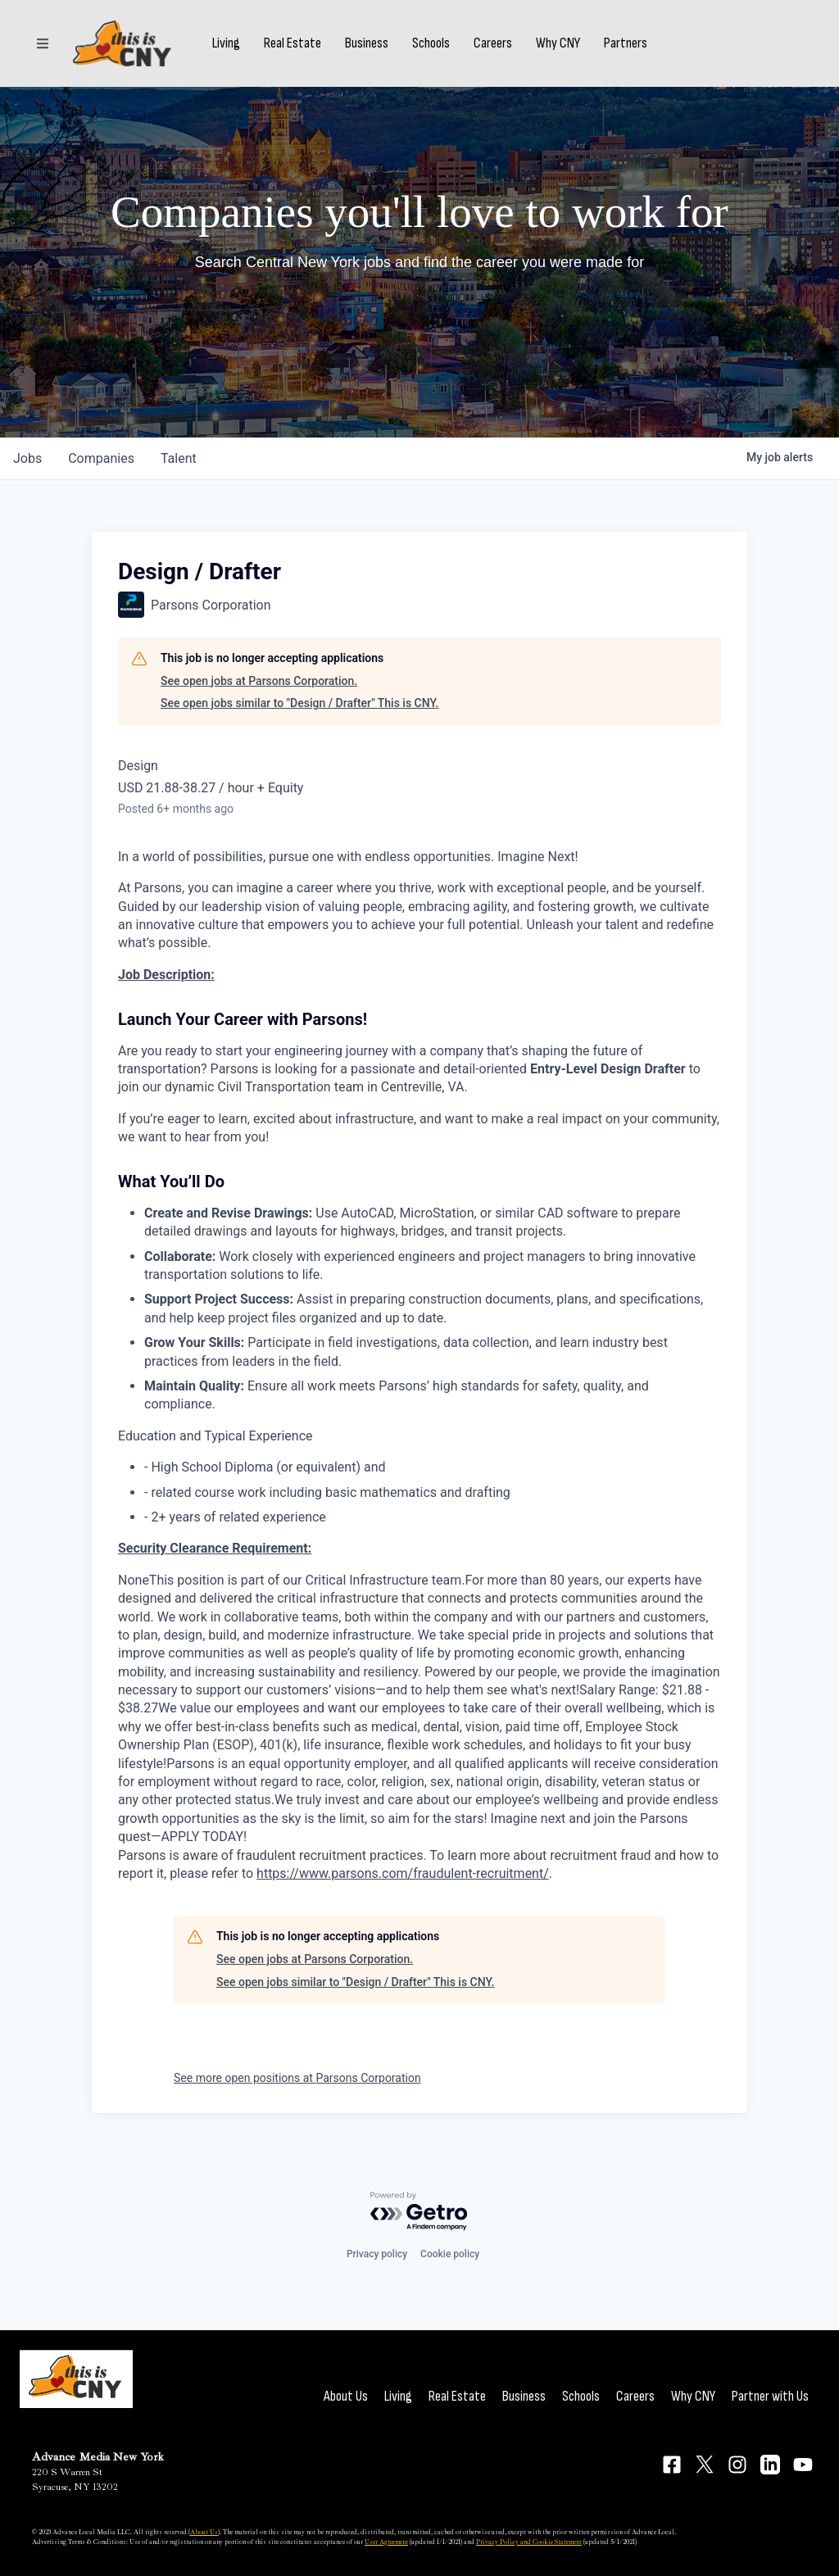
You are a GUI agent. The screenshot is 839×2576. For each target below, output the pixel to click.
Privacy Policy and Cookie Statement (529, 2541)
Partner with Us (770, 2396)
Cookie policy (449, 2254)
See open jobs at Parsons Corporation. (259, 680)
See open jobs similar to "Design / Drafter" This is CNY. (299, 703)
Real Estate (292, 43)
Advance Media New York (98, 2457)
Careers (493, 43)
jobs (27, 458)
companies (101, 458)
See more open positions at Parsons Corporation (297, 2077)
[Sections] (42, 43)
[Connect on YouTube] (803, 2464)
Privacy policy (377, 2254)
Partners (625, 43)
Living (226, 43)
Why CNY (558, 43)
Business (366, 43)
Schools (431, 43)
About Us (346, 2396)
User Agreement (386, 2541)
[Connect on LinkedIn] (770, 2464)
